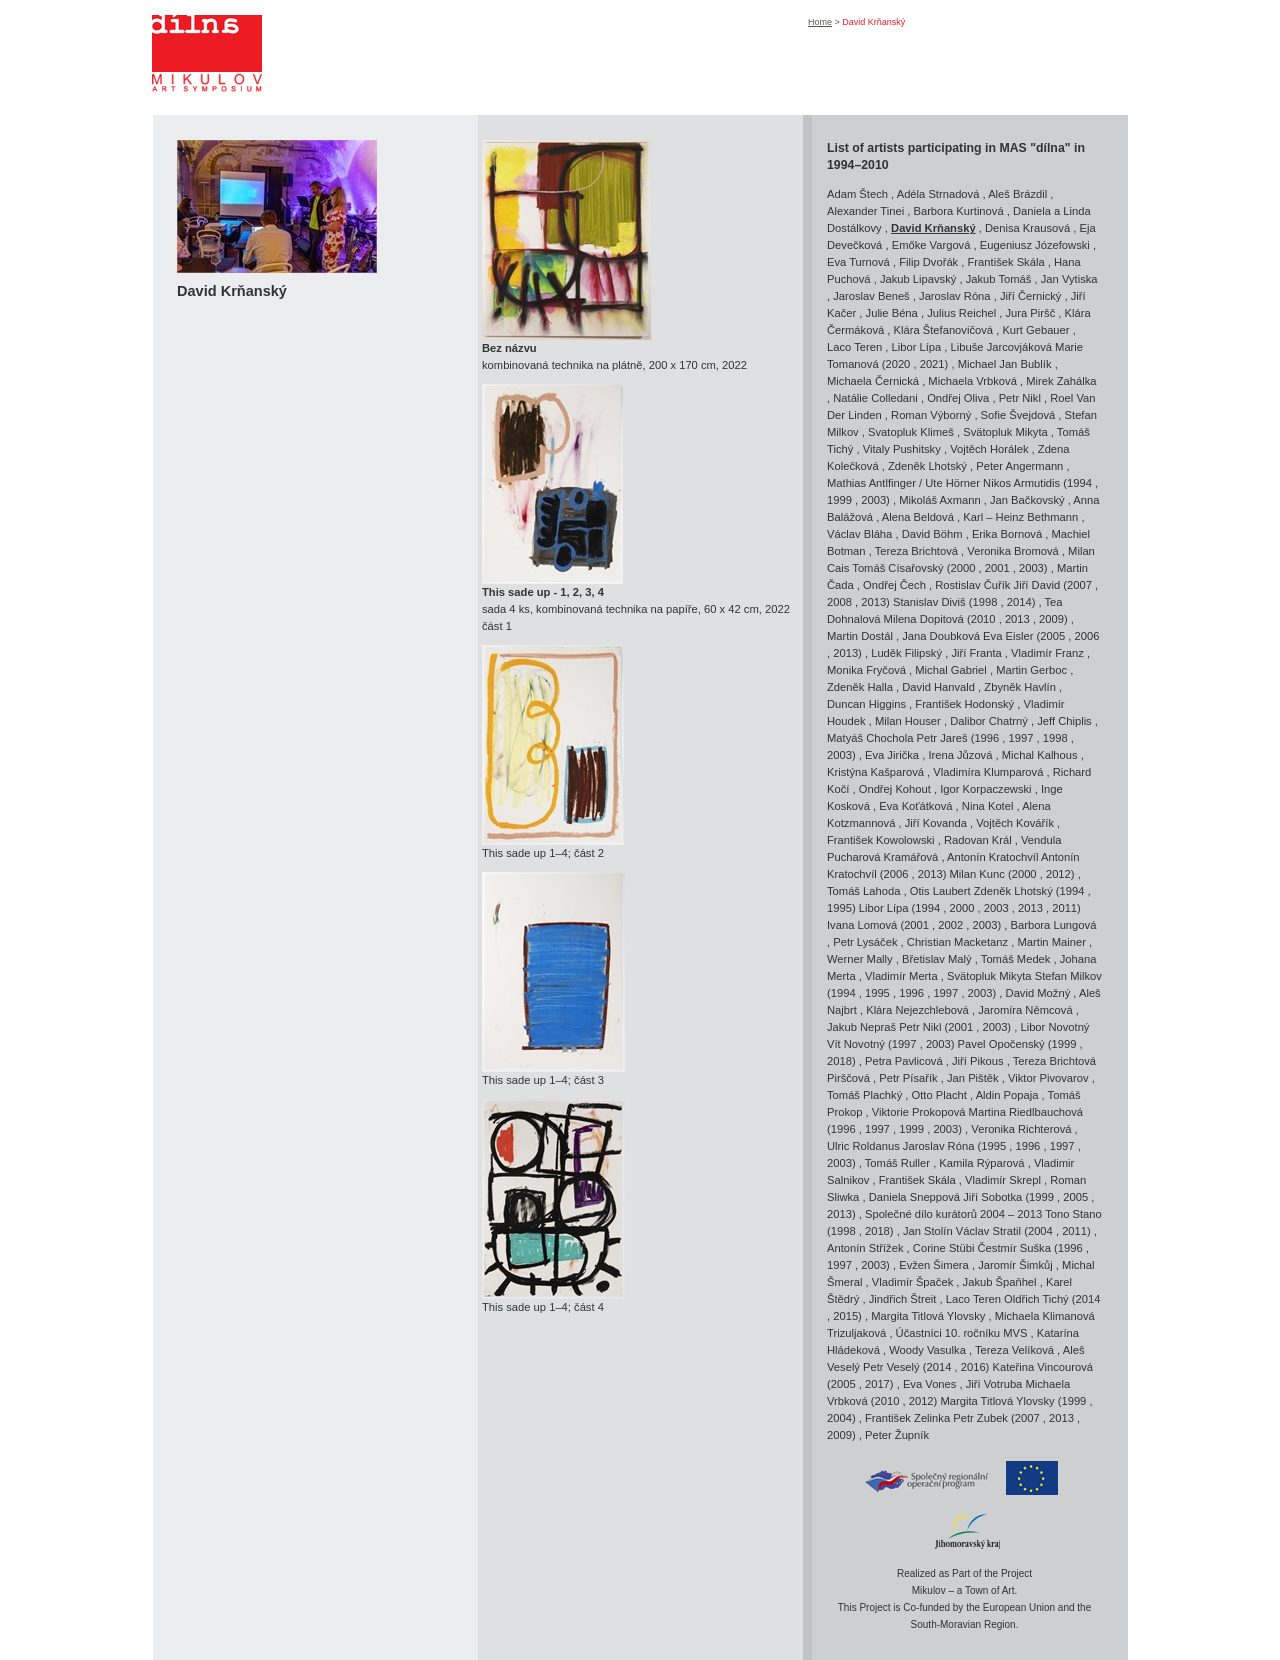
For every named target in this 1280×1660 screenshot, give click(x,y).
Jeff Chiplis (1064, 721)
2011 (1064, 908)
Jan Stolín (928, 1231)
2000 (963, 568)
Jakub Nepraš (861, 1027)
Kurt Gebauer (1035, 330)
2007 (1079, 585)
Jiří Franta (976, 653)
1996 (986, 738)
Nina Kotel (988, 806)
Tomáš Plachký (864, 1095)
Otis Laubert (940, 891)
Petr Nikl (1020, 398)
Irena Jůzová (960, 755)
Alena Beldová (918, 517)
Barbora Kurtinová (958, 211)
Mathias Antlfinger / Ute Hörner (903, 483)
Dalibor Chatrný (989, 721)
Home (820, 22)
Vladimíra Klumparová (988, 772)
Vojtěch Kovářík (1015, 823)
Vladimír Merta (901, 976)
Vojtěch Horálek (989, 449)
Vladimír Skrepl (1003, 1180)
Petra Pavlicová (904, 1061)
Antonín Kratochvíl (994, 857)
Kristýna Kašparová (875, 772)
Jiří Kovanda (936, 823)
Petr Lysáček (865, 942)
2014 (1019, 602)
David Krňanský (933, 228)
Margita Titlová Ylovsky (928, 1316)
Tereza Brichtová (916, 551)
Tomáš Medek (1016, 959)
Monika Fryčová (866, 670)
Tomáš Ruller (897, 1163)
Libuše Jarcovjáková (1001, 347)
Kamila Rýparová (981, 1163)
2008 (839, 602)
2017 (877, 1384)
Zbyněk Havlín (1020, 687)
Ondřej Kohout (895, 789)
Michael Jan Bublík (1005, 364)
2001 (997, 568)
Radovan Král (978, 840)
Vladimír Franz (1047, 653)
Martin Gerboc (1031, 670)
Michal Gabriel (951, 670)
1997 (1021, 738)
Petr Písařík (908, 1078)
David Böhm (932, 534)
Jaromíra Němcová (1025, 1010)
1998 (985, 602)
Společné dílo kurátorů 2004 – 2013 (953, 1214)
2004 (1040, 1231)
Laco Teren (854, 347)
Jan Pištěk (973, 1078)
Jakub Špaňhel (1000, 1282)
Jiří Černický (1031, 296)
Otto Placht (939, 1095)
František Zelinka (907, 1418)
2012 (1058, 874)
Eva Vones (930, 1384)
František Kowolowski (881, 840)
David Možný (1038, 993)
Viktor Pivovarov (1048, 1078)
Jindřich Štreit (903, 1299)
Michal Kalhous (1040, 755)
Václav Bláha (859, 534)
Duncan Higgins (866, 704)
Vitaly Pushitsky (902, 449)
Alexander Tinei (865, 211)
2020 (897, 364)
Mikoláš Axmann (939, 500)
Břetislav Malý (937, 959)
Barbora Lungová (1054, 925)
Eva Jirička (892, 755)
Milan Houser (908, 721)
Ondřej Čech (894, 585)
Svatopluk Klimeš (911, 432)
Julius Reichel (961, 313)
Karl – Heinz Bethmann (1020, 517)
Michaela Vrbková (972, 381)
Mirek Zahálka (1061, 381)
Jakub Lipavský (918, 279)
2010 (983, 619)
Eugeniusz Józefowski (1035, 245)
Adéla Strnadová (938, 194)
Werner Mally (860, 959)
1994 (1079, 483)
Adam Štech (857, 194)
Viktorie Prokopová (919, 1112)
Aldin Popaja (1007, 1095)
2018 (839, 1061)
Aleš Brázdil (1017, 194)
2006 (1087, 636)
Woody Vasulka (927, 1350)
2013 (873, 602)
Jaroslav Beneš (871, 296)
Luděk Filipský (906, 653)
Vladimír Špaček (912, 1282)
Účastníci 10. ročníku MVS (962, 1333)
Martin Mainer (1052, 942)
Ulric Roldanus (863, 1146)
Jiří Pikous (978, 1061)
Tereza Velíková (1014, 1350)
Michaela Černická (873, 381)
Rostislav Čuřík (972, 585)
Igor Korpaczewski (985, 789)
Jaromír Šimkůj (1015, 1265)
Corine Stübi (944, 1248)
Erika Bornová (1007, 534)
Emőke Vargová (931, 245)
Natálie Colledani (875, 398)
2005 (1052, 636)
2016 (973, 1367)
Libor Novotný (1054, 1027)
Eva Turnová (858, 262)
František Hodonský (964, 704)
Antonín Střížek (865, 1248)
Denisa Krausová (1027, 228)
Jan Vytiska (1069, 279)
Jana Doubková (941, 636)
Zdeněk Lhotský (927, 466)
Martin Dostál (860, 636)
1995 (839, 908)
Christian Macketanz (957, 942)
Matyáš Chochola (870, 738)
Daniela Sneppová (914, 1197)
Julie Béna (892, 313)
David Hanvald (938, 687)
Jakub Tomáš (999, 279)
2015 (845, 1316)
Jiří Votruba (994, 1384)
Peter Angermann (1019, 466)
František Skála (1006, 262)
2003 (873, 500)
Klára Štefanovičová (944, 330)
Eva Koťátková (915, 806)
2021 (932, 364)
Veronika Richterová (1021, 1129)
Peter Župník (897, 1435)
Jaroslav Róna (955, 296)
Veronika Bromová (1012, 551)
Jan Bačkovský (1027, 500)
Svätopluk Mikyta (1005, 432)
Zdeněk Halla (860, 687)
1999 (839, 500)
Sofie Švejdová (1018, 415)
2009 (1051, 619)
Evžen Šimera (934, 1265)
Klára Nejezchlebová (917, 1010)
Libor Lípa (916, 347)
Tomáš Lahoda (863, 891)
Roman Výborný (931, 415)
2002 (950, 925)
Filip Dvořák (928, 262)
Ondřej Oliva (958, 398)
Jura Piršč (1031, 313)
